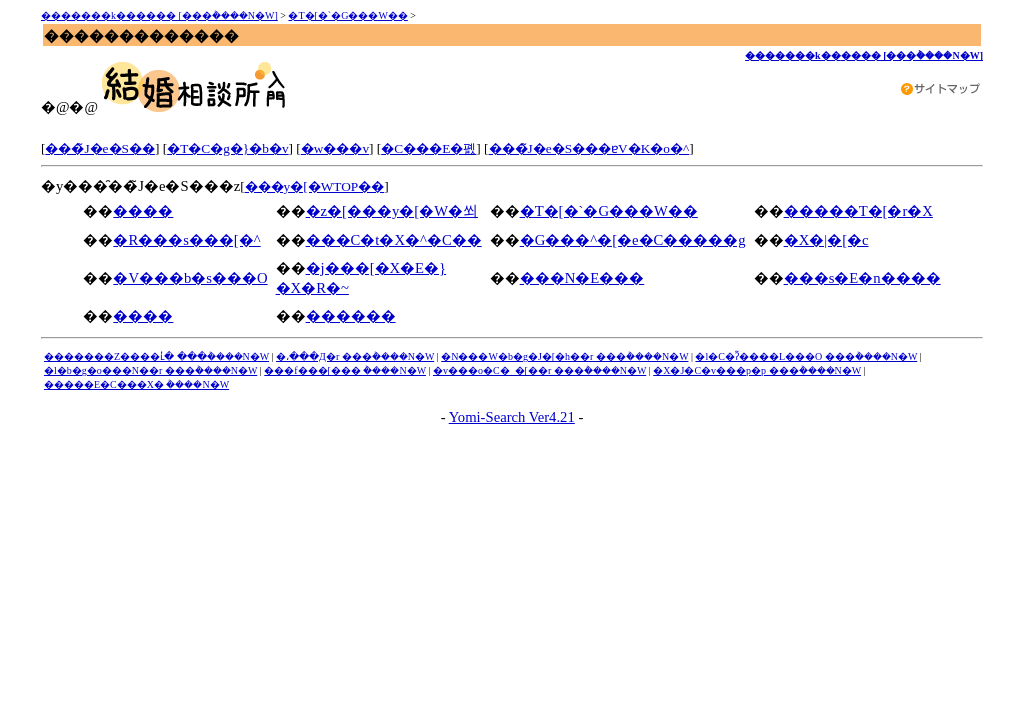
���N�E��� (582, 278)
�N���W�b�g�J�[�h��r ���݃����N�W (564, 356)
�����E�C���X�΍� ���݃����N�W (136, 384)
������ (351, 316)
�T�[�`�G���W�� (347, 15)
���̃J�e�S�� (100, 148)
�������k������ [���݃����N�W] (159, 15)
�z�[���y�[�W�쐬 (392, 211)
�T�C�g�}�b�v (227, 148)
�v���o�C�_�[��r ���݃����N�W (539, 370)
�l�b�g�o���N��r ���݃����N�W (150, 370)
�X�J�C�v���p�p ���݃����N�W (757, 370)
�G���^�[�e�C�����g (633, 240)
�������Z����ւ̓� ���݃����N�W (156, 356)
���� (143, 211)
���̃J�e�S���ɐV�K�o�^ (589, 148)
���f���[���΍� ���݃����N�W (345, 370)
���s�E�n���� (862, 278)
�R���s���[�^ (186, 240)
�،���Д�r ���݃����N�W (355, 356)
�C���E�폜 (428, 148)
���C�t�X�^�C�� (394, 240)
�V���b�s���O (190, 278)
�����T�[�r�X (858, 211)
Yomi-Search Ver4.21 (512, 417)
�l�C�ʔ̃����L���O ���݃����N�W (806, 356)
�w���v (335, 148)
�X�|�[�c (826, 240)
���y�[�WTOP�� (315, 186)
